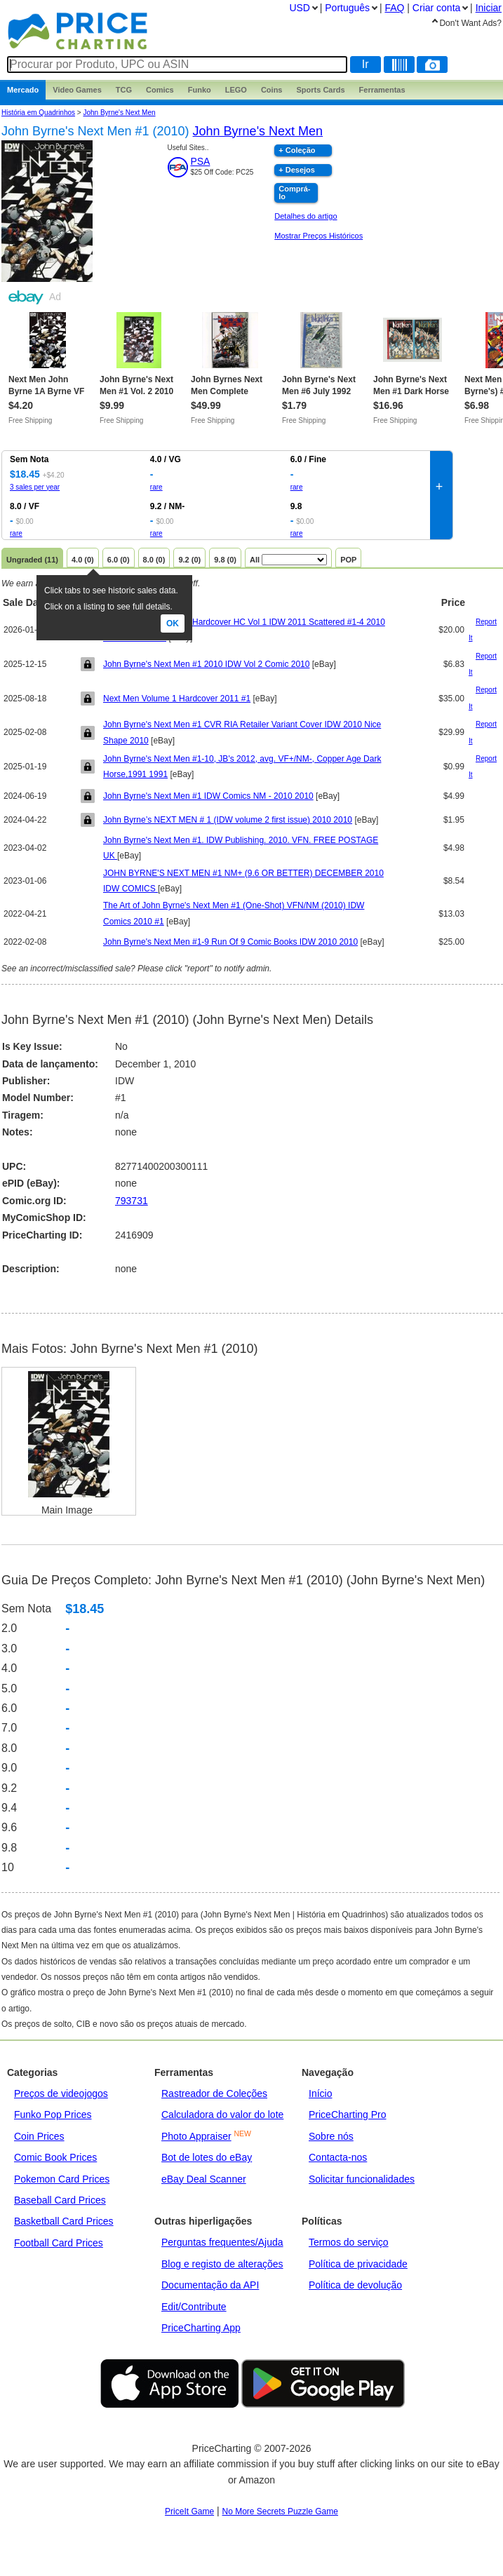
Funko (199, 90)
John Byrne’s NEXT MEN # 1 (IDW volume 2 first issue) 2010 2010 (227, 820)
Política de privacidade (358, 2264)
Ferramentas (382, 90)
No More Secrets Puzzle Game (280, 2511)
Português (347, 7)
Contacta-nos (338, 2157)
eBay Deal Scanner (203, 2179)
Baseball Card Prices (60, 2200)
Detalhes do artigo (305, 216)
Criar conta (436, 7)
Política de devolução (355, 2285)
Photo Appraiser (196, 2136)
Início (320, 2093)
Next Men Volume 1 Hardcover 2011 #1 (176, 698)
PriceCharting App (201, 2327)
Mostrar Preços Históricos (318, 235)
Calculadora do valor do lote (222, 2114)
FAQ (394, 7)
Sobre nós (331, 2136)
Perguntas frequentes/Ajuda (222, 2242)
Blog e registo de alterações (222, 2264)
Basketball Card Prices (64, 2221)
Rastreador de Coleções (214, 2093)
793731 (131, 1200)
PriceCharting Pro (348, 2114)
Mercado (23, 90)
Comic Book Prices (55, 2157)
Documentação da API (210, 2285)
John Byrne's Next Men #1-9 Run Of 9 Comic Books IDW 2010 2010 (230, 942)
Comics (160, 90)
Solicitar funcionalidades (362, 2179)
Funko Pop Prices (53, 2114)
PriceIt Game (189, 2511)
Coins (272, 90)
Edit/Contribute (194, 2306)
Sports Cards (320, 90)
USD (299, 7)
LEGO (236, 90)
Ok (172, 623)
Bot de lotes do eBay (206, 2157)
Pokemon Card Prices (61, 2179)
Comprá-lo (294, 192)
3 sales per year (35, 487)
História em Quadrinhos (38, 112)
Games (77, 90)
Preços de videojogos (61, 2093)
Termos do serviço (349, 2242)
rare (156, 487)
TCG (124, 90)
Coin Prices (39, 2136)
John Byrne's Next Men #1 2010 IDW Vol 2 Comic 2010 (206, 664)
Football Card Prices (58, 2242)
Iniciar (489, 7)
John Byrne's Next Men (119, 112)
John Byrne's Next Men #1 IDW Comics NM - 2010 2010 (208, 796)
